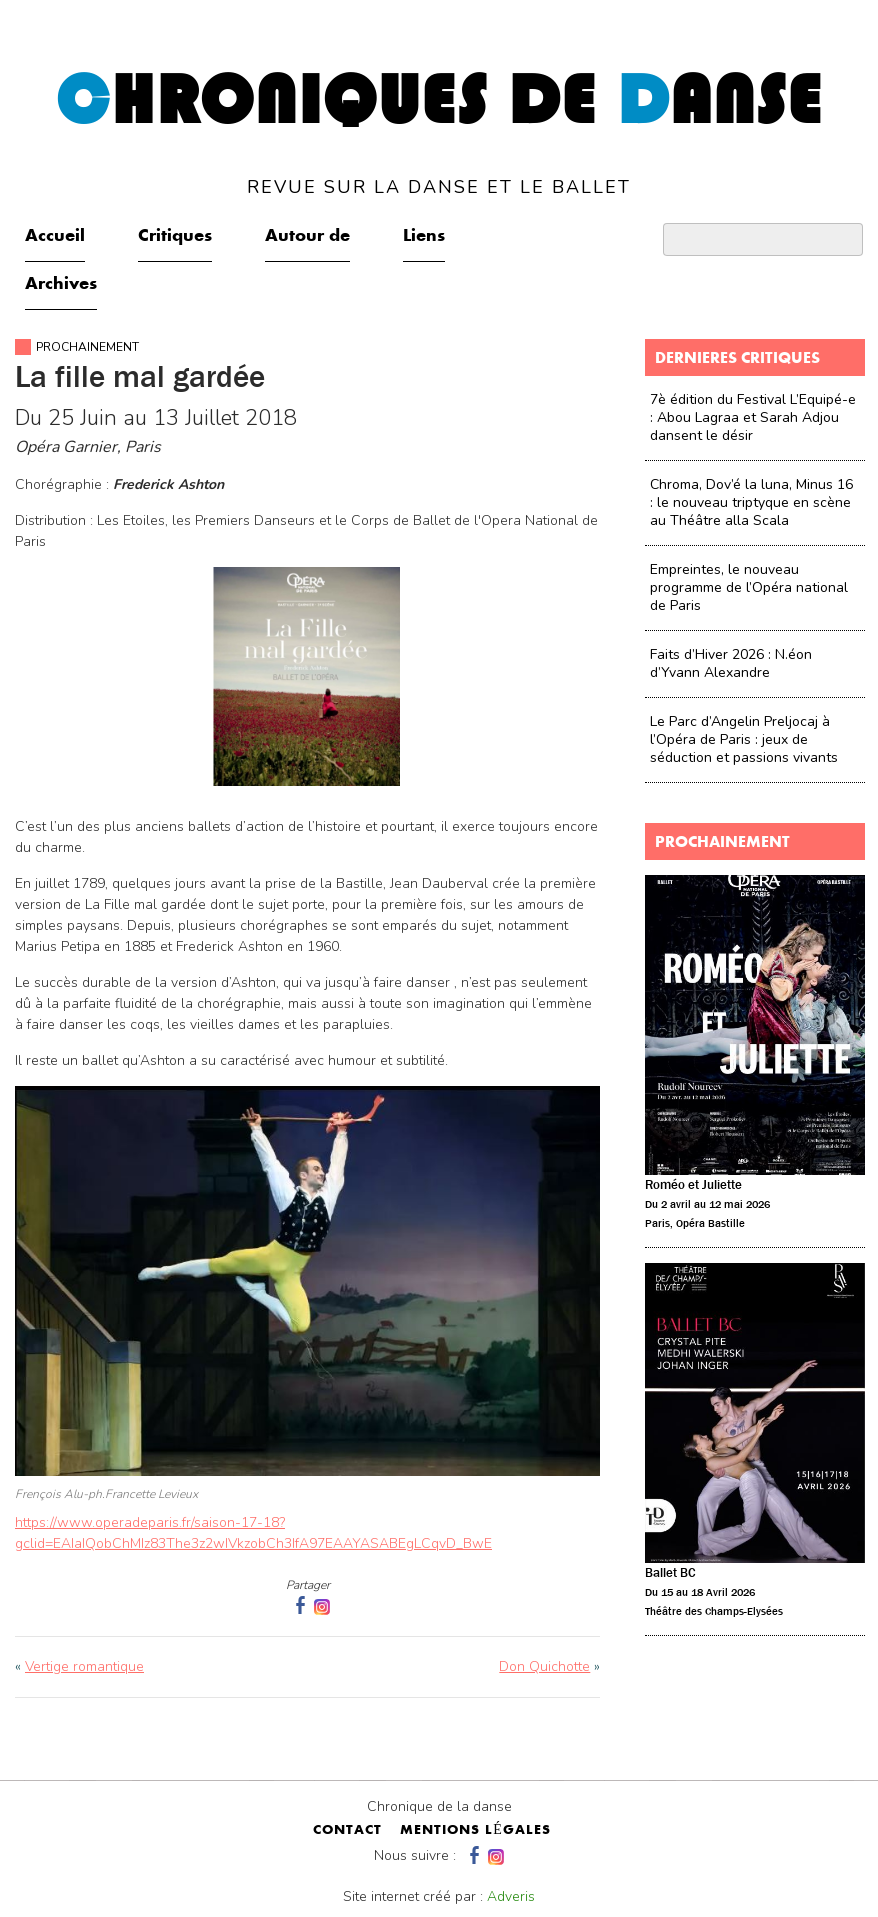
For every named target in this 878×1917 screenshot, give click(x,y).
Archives (61, 285)
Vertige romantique (84, 1666)
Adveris (511, 1896)
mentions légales (475, 1831)
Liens (424, 237)
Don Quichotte (544, 1666)
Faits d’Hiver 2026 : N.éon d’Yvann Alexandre (731, 663)
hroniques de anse (439, 132)
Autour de (307, 237)
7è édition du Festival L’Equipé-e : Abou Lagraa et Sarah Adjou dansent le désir (753, 417)
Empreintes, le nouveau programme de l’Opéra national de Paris (749, 587)
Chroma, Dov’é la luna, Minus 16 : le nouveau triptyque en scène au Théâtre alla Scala (751, 502)
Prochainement (87, 347)
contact (347, 1831)
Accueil (55, 237)
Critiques (175, 237)
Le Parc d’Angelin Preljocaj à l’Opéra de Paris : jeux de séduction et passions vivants (744, 739)
